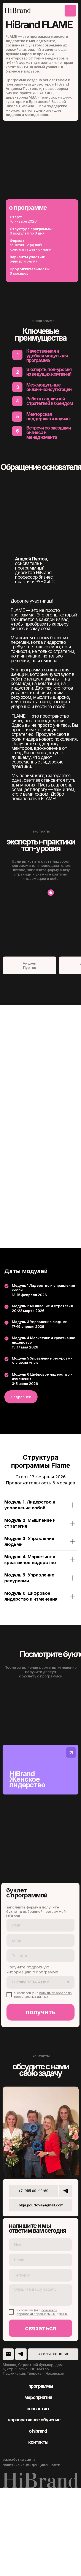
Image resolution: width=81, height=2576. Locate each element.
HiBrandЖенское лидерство (27, 1779)
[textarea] (40, 2295)
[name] (40, 2244)
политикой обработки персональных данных (43, 1994)
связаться (40, 2328)
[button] (70, 11)
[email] (40, 1940)
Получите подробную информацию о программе (32, 1970)
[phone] (40, 1955)
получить (41, 2012)
